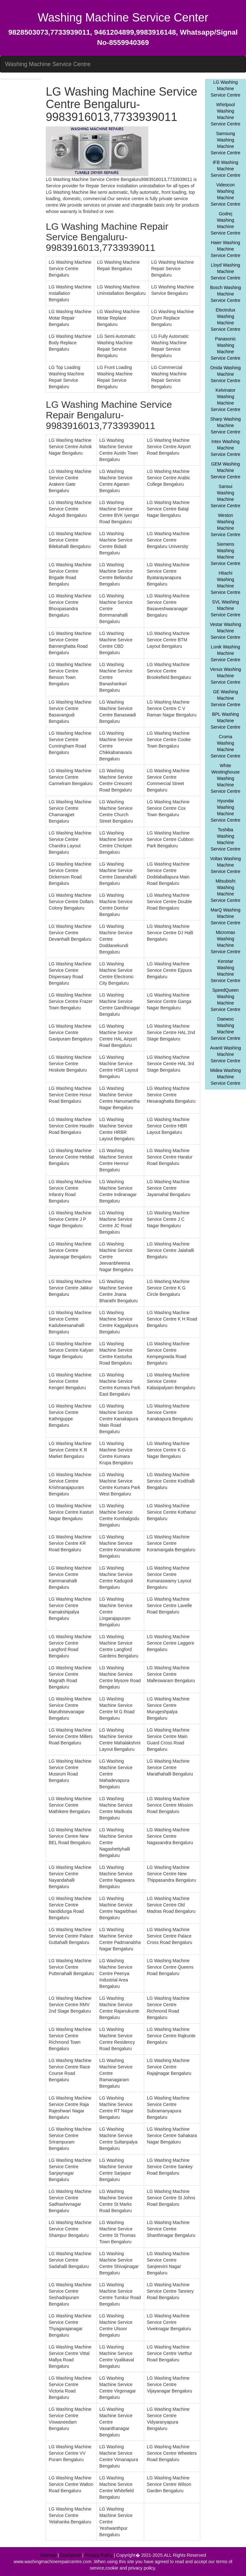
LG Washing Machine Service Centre (226, 89)
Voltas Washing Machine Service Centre (225, 865)
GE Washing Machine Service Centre (226, 698)
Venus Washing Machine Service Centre (225, 676)
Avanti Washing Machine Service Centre (225, 1054)
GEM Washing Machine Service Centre (226, 470)
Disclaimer (70, 2555)
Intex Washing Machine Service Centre (226, 448)
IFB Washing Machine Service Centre (226, 169)
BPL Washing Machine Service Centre (226, 721)
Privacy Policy (98, 2555)
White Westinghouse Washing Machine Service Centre (226, 778)
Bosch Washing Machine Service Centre (225, 294)
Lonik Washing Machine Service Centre (226, 653)
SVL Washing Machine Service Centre (226, 608)
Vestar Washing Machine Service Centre (225, 631)
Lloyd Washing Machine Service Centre (226, 271)
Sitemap (48, 2555)
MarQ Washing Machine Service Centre (226, 916)
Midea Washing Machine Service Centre (225, 1077)
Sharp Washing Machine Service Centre (225, 425)
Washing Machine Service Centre (47, 64)
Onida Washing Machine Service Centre (225, 374)
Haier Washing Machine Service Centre (226, 249)
